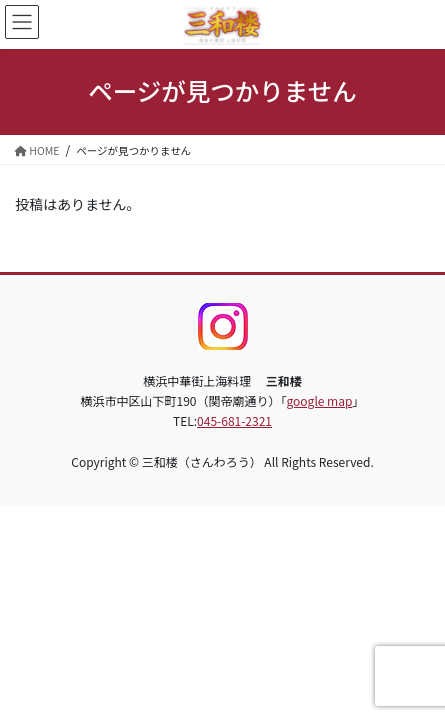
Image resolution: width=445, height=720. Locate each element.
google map (320, 400)
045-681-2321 (234, 420)
